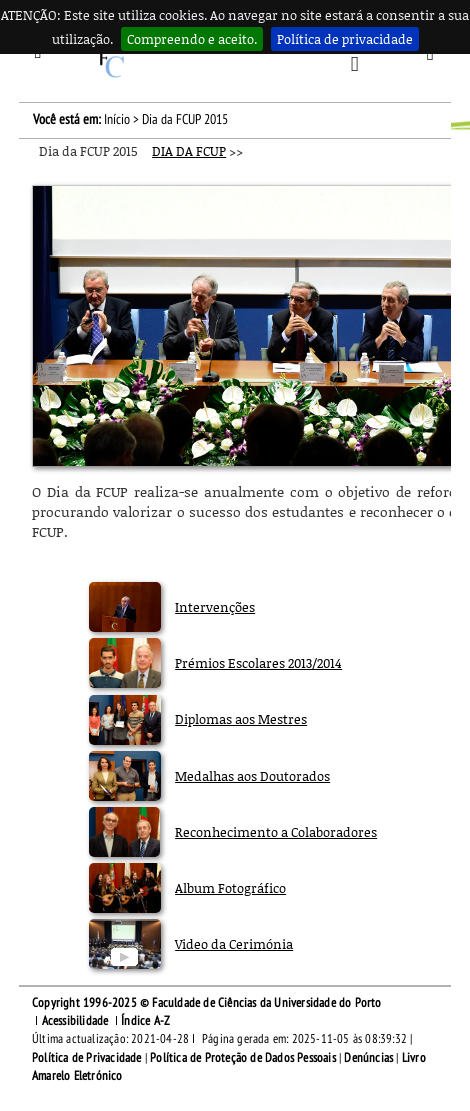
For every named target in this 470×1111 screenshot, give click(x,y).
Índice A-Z (145, 1021)
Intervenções (215, 607)
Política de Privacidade (87, 1058)
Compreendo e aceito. (192, 39)
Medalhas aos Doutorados (252, 776)
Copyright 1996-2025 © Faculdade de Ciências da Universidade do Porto (207, 1003)
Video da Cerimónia (234, 944)
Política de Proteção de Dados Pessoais (243, 1058)
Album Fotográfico (230, 888)
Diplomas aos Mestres (241, 719)
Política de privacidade (345, 39)
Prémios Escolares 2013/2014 (258, 663)
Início (117, 119)
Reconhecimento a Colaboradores (276, 832)
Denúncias (368, 1058)
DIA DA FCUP (189, 151)
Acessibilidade (75, 1021)
